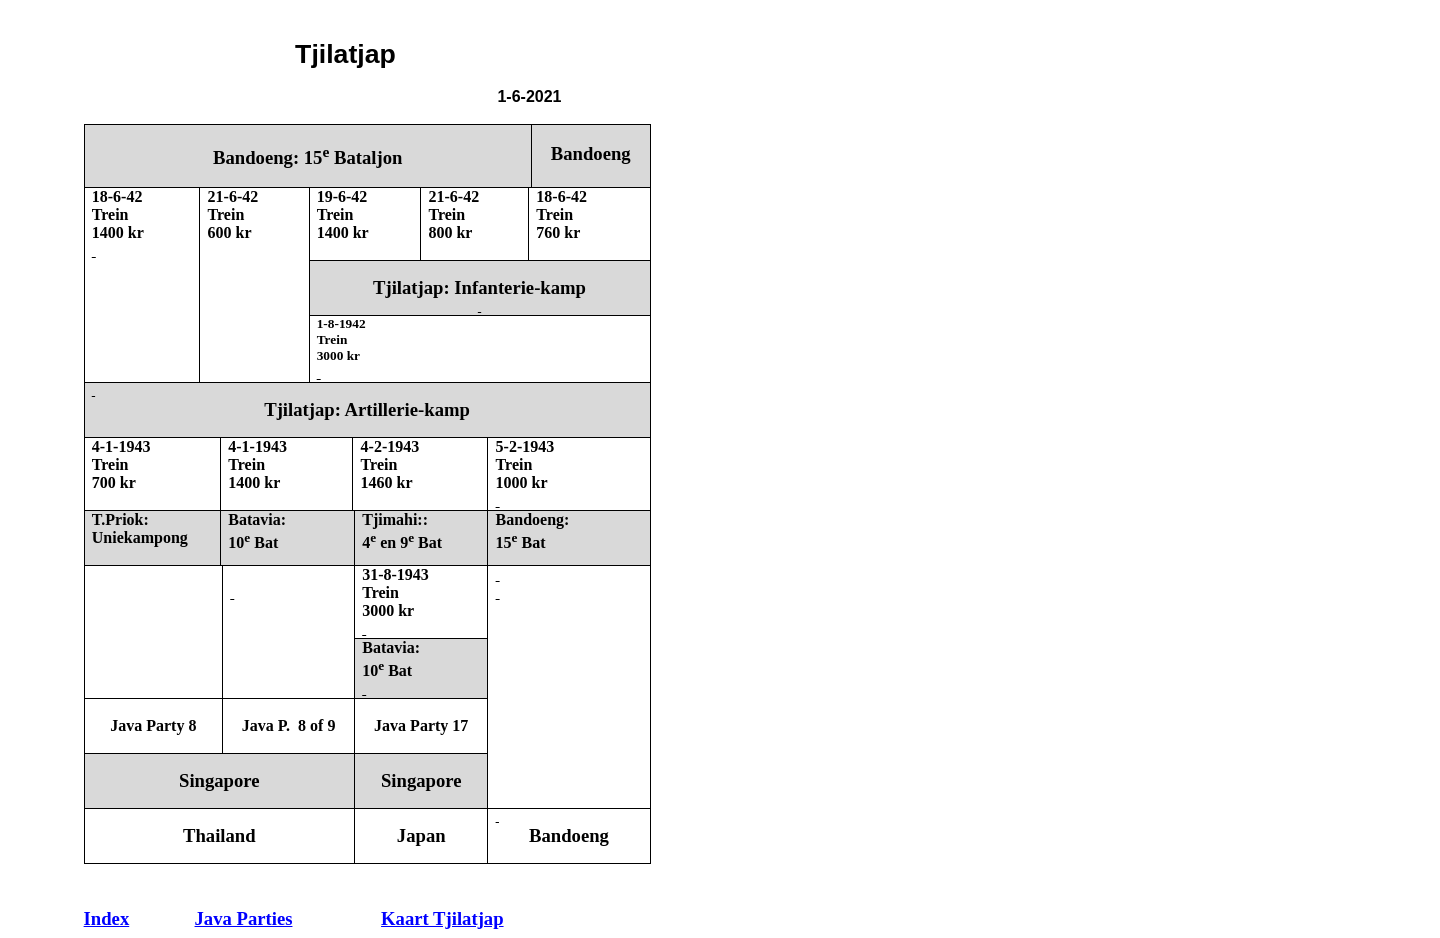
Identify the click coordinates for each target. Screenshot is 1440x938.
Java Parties (244, 918)
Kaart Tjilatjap (442, 918)
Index (107, 918)
